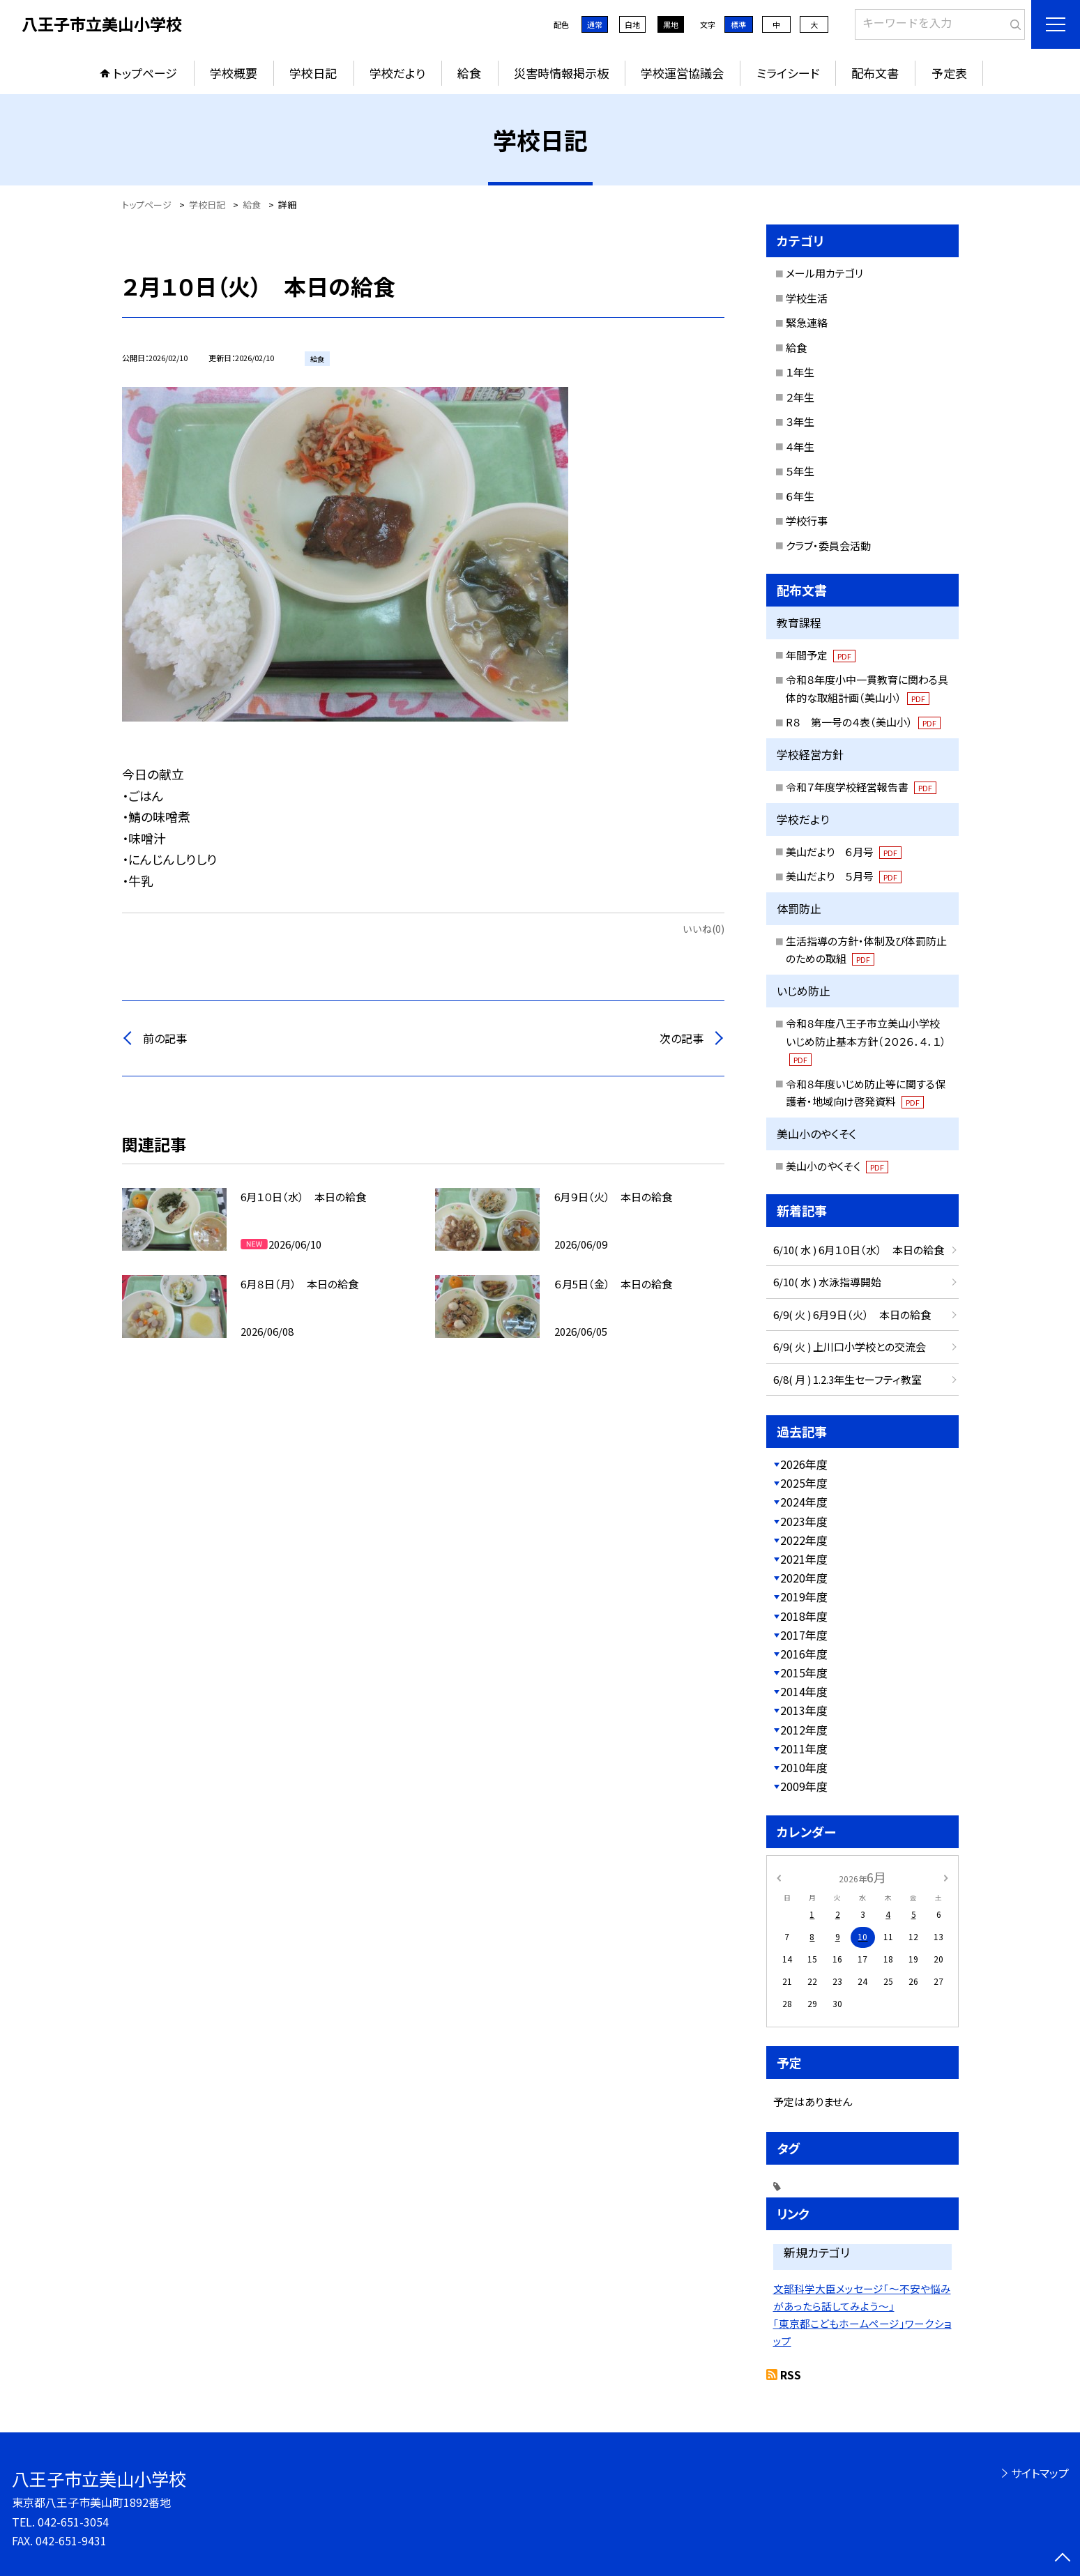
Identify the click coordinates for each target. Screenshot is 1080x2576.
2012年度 (804, 1729)
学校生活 (807, 298)
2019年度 (804, 1596)
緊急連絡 (807, 322)
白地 (632, 24)
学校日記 (313, 73)
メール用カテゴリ (824, 273)
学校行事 (807, 520)
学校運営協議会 (682, 73)
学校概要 (233, 73)
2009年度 (804, 1786)
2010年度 (804, 1767)
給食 (469, 73)
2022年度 (804, 1540)
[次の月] (945, 1876)
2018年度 (804, 1616)
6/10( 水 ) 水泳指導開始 (827, 1281)
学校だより (397, 73)
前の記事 (165, 1038)
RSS (790, 2374)
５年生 (800, 471)
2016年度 (804, 1653)
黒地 (670, 24)
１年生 (800, 372)
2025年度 (804, 1482)
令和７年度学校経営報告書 (861, 786)
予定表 (949, 73)
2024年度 (804, 1501)
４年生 (800, 446)
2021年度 (804, 1558)
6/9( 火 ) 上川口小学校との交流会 (849, 1346)
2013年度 (804, 1710)
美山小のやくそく (837, 1166)
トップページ (145, 73)
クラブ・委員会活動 (828, 545)
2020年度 (804, 1577)
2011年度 (804, 1748)
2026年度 (804, 1464)
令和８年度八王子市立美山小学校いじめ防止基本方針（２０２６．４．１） (866, 1041)
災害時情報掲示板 (561, 73)
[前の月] (778, 1876)
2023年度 (804, 1521)
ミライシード (787, 73)
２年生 (800, 397)
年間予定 (820, 655)
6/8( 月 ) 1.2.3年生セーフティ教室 (847, 1379)
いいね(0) (703, 929)
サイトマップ (1040, 2472)
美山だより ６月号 (844, 851)
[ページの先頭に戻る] (1062, 2558)
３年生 (800, 421)
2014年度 (804, 1691)
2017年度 (804, 1634)
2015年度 (804, 1672)
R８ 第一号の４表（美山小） (863, 722)
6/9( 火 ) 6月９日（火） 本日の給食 (852, 1314)
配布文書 (875, 73)
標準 (738, 24)
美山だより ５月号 (844, 876)
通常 (594, 24)
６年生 (800, 496)
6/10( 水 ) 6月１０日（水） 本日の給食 (858, 1249)
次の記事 (681, 1038)
